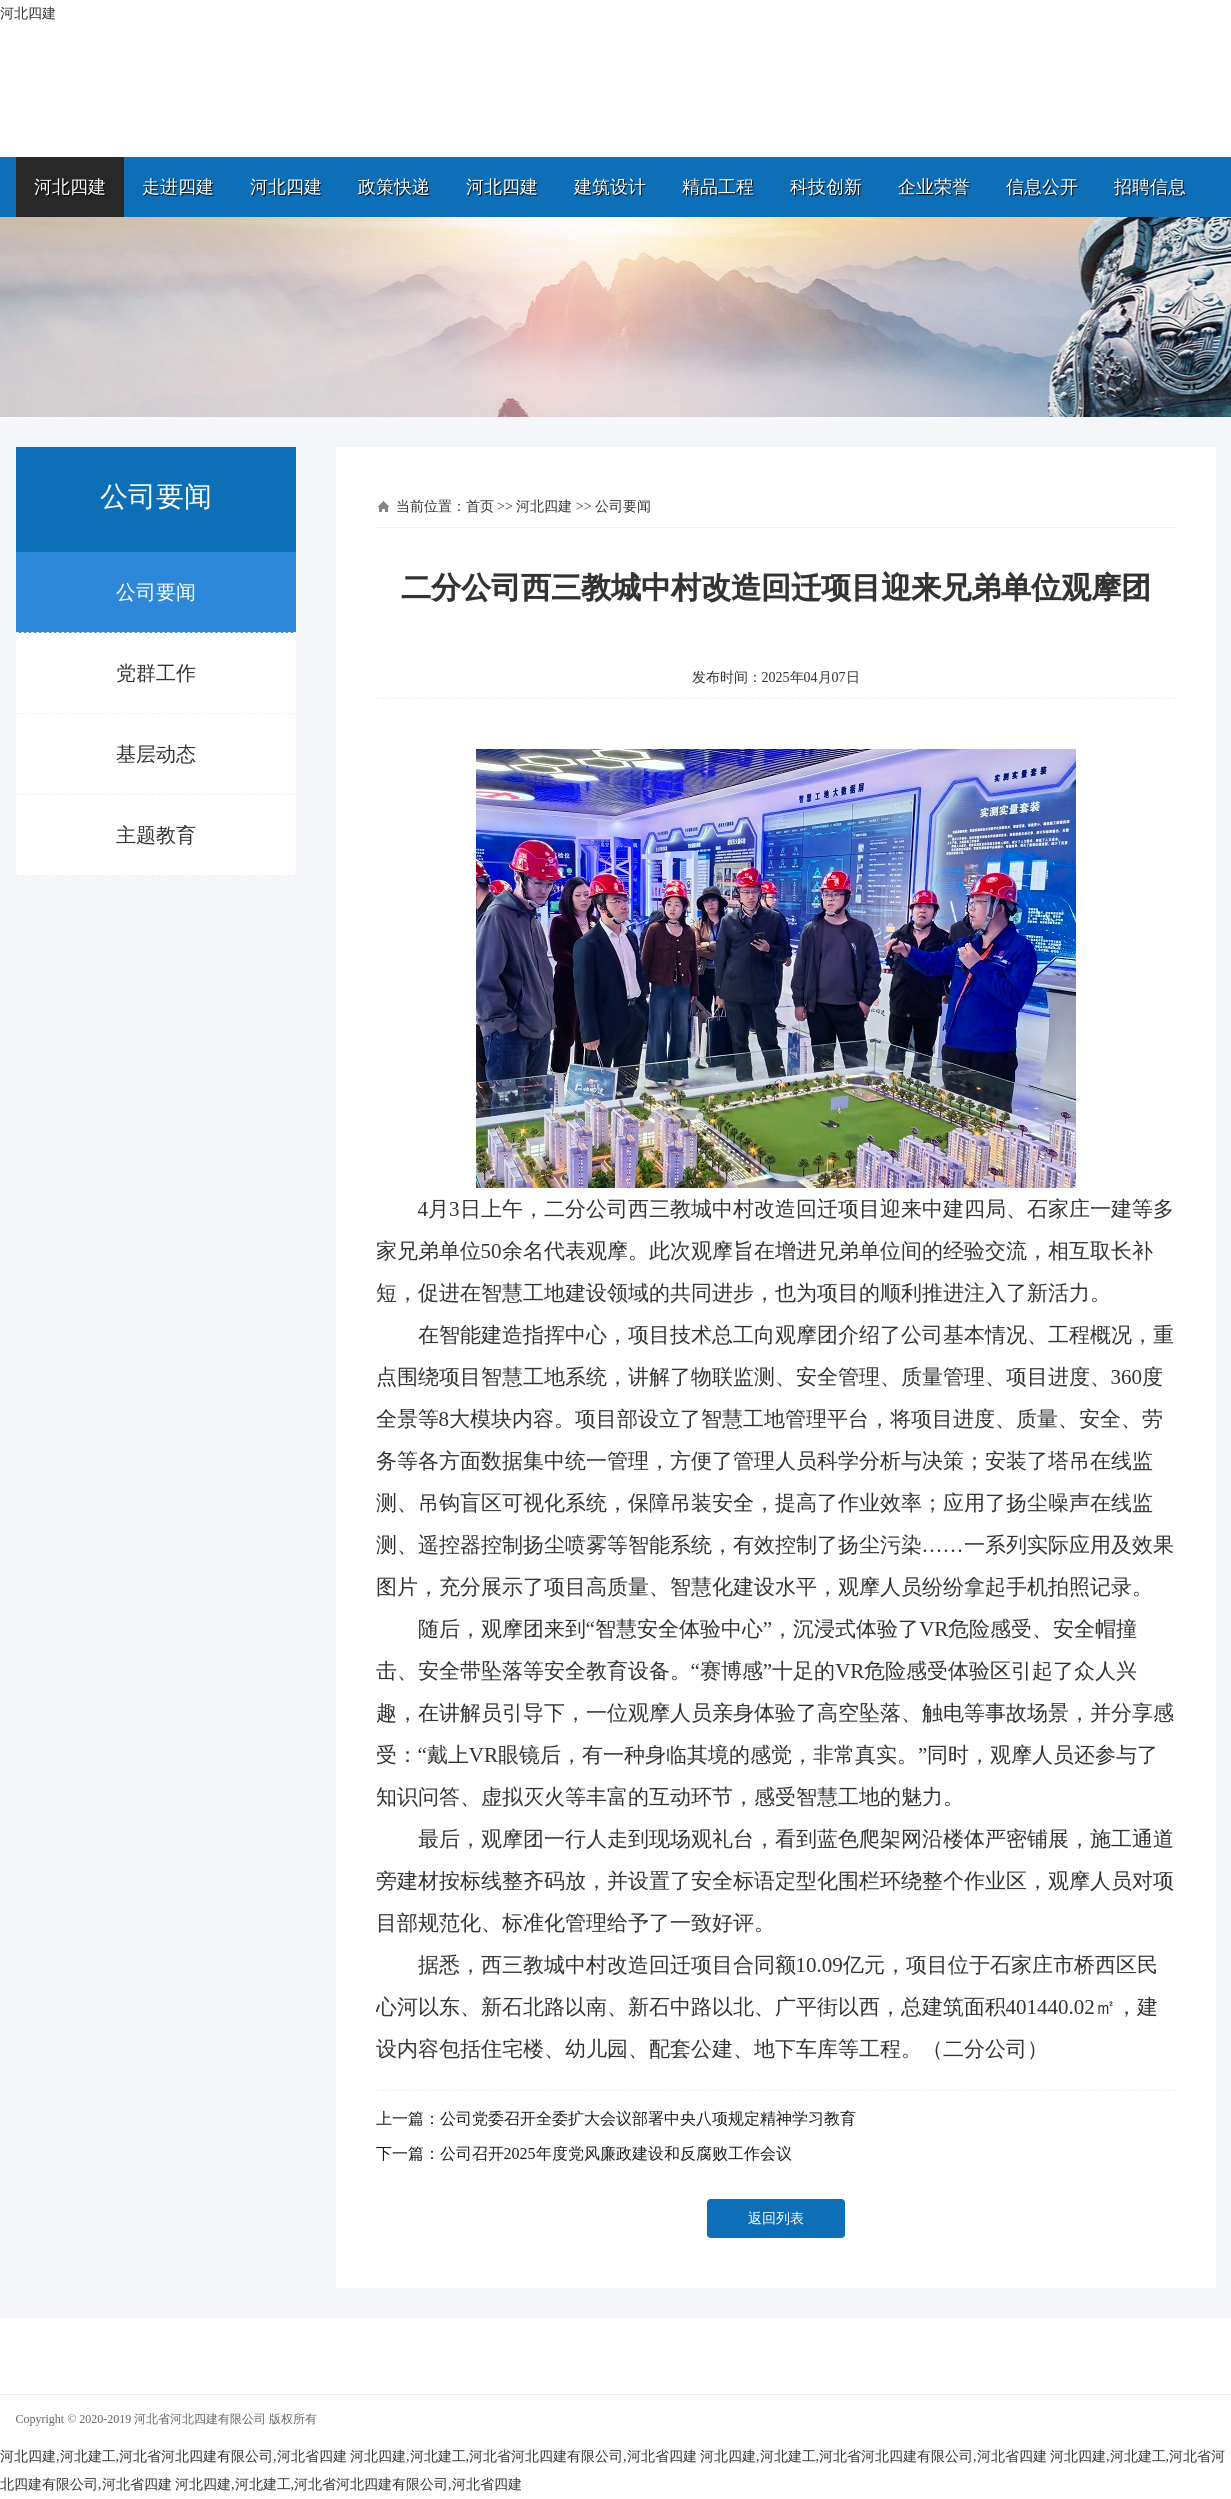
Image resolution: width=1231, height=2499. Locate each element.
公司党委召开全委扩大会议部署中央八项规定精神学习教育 (648, 2118)
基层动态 (156, 754)
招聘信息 (1150, 187)
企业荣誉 (934, 187)
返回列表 (776, 2218)
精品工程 (718, 187)
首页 (480, 506)
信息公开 (1042, 187)
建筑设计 (610, 187)
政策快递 (394, 187)
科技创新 (826, 187)
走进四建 (178, 187)
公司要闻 (156, 592)
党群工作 (156, 673)
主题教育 (156, 835)
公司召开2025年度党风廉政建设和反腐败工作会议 (616, 2153)
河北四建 (70, 187)
